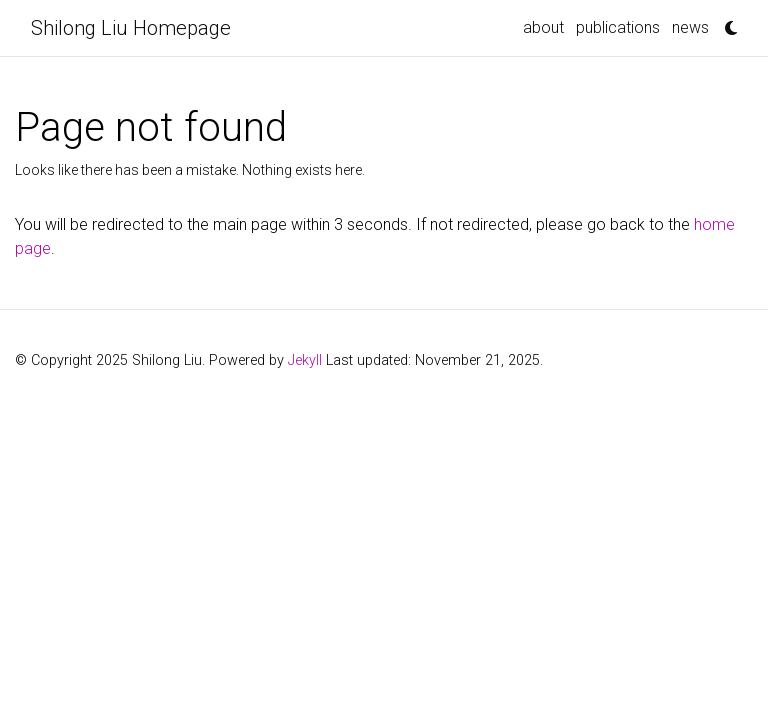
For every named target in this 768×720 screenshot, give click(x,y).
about (543, 27)
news (690, 27)
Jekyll (305, 360)
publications (618, 27)
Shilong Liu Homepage (131, 28)
